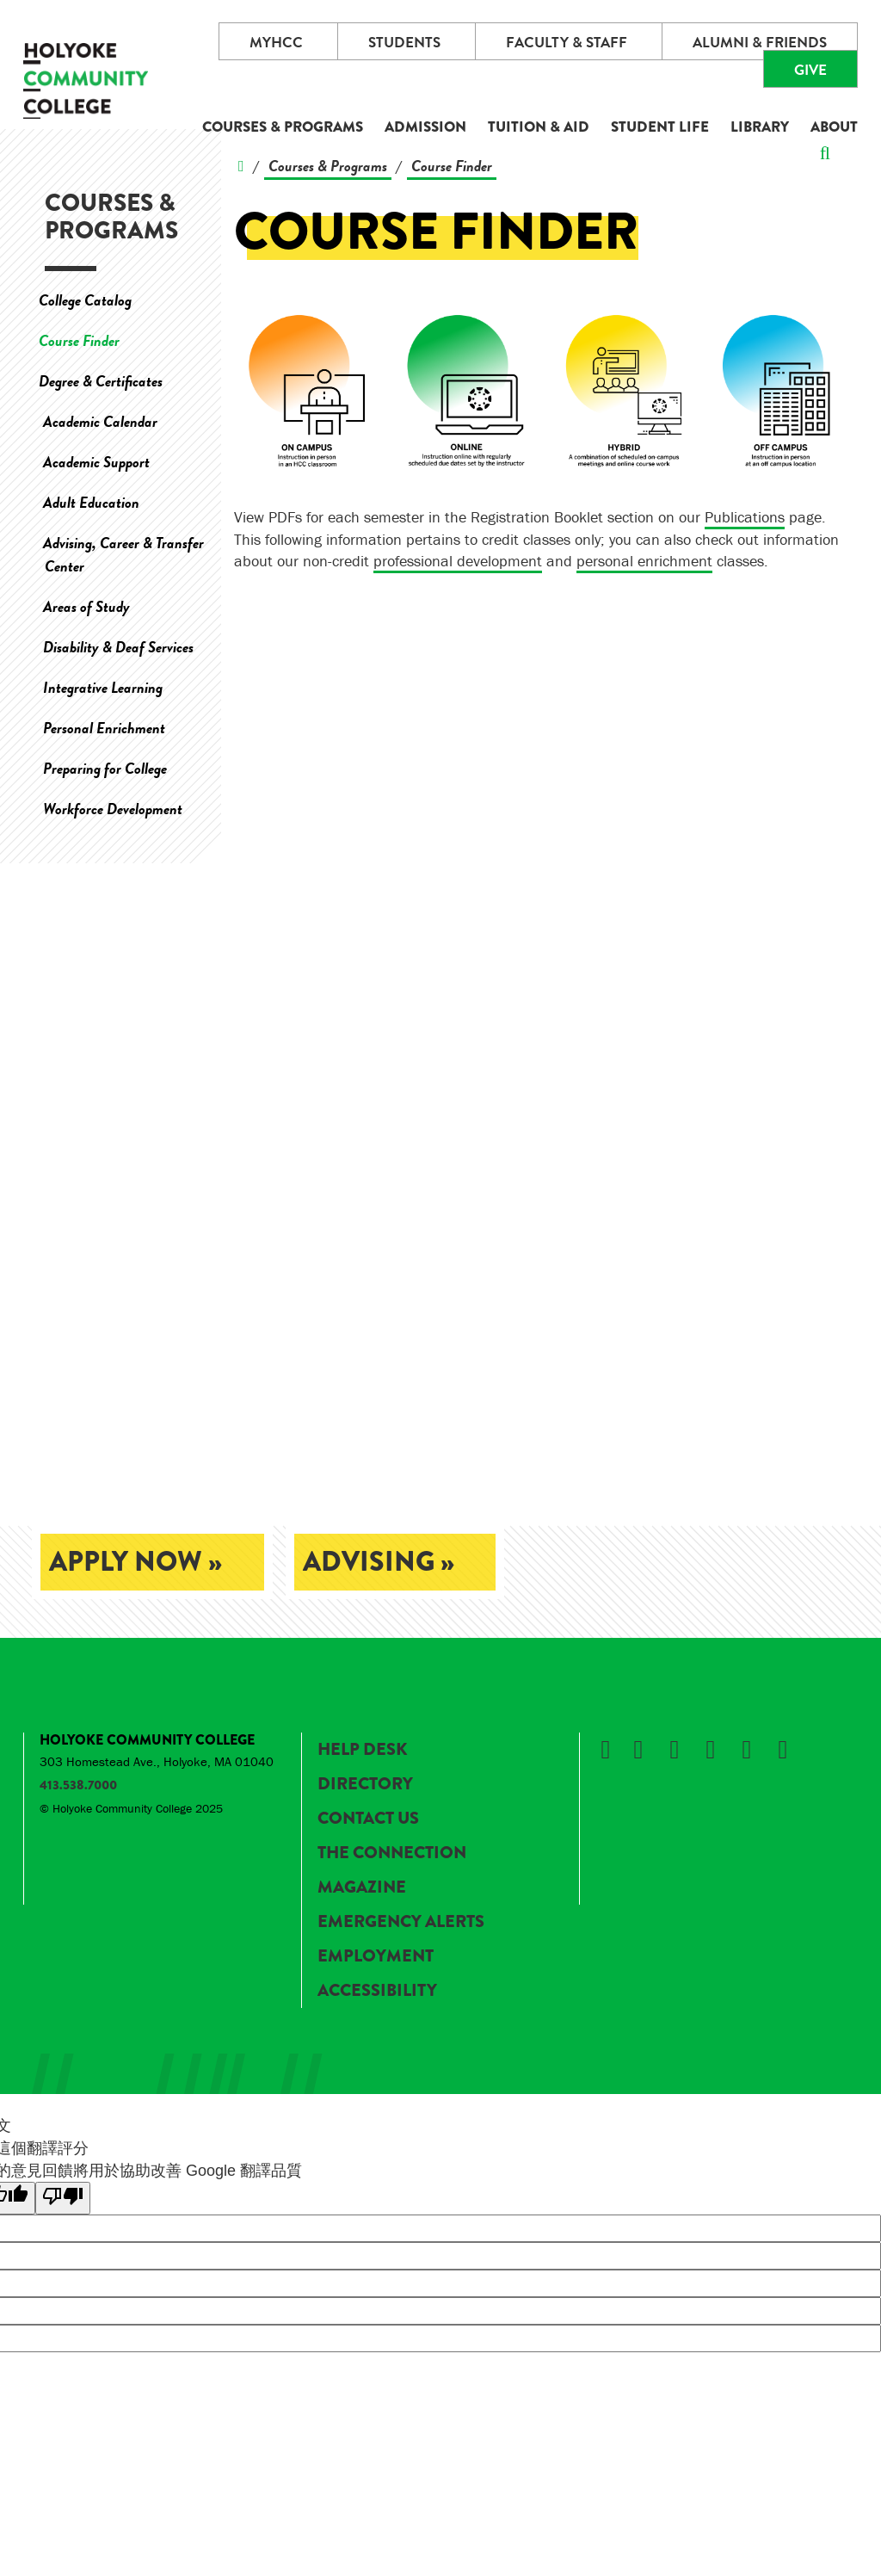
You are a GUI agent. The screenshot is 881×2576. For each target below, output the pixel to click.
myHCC (276, 42)
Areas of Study (86, 606)
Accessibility (377, 1990)
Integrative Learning (103, 687)
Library (759, 127)
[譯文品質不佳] (62, 2198)
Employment (375, 1955)
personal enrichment (644, 561)
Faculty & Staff (566, 42)
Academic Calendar (100, 421)
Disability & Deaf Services (118, 646)
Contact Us (368, 1818)
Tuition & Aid (538, 127)
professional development (457, 561)
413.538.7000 (78, 1785)
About (834, 127)
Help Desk (362, 1749)
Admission (425, 127)
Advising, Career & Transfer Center (123, 554)
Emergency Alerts (400, 1921)
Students (404, 42)
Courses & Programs (282, 127)
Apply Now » (135, 1561)
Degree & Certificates (101, 380)
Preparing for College (105, 768)
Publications (745, 517)
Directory (365, 1783)
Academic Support (96, 461)
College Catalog (85, 300)
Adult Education (91, 502)
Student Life (660, 127)
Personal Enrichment (104, 727)
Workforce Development (112, 808)
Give (810, 70)
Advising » (378, 1561)
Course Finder (79, 340)
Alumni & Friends (760, 42)
